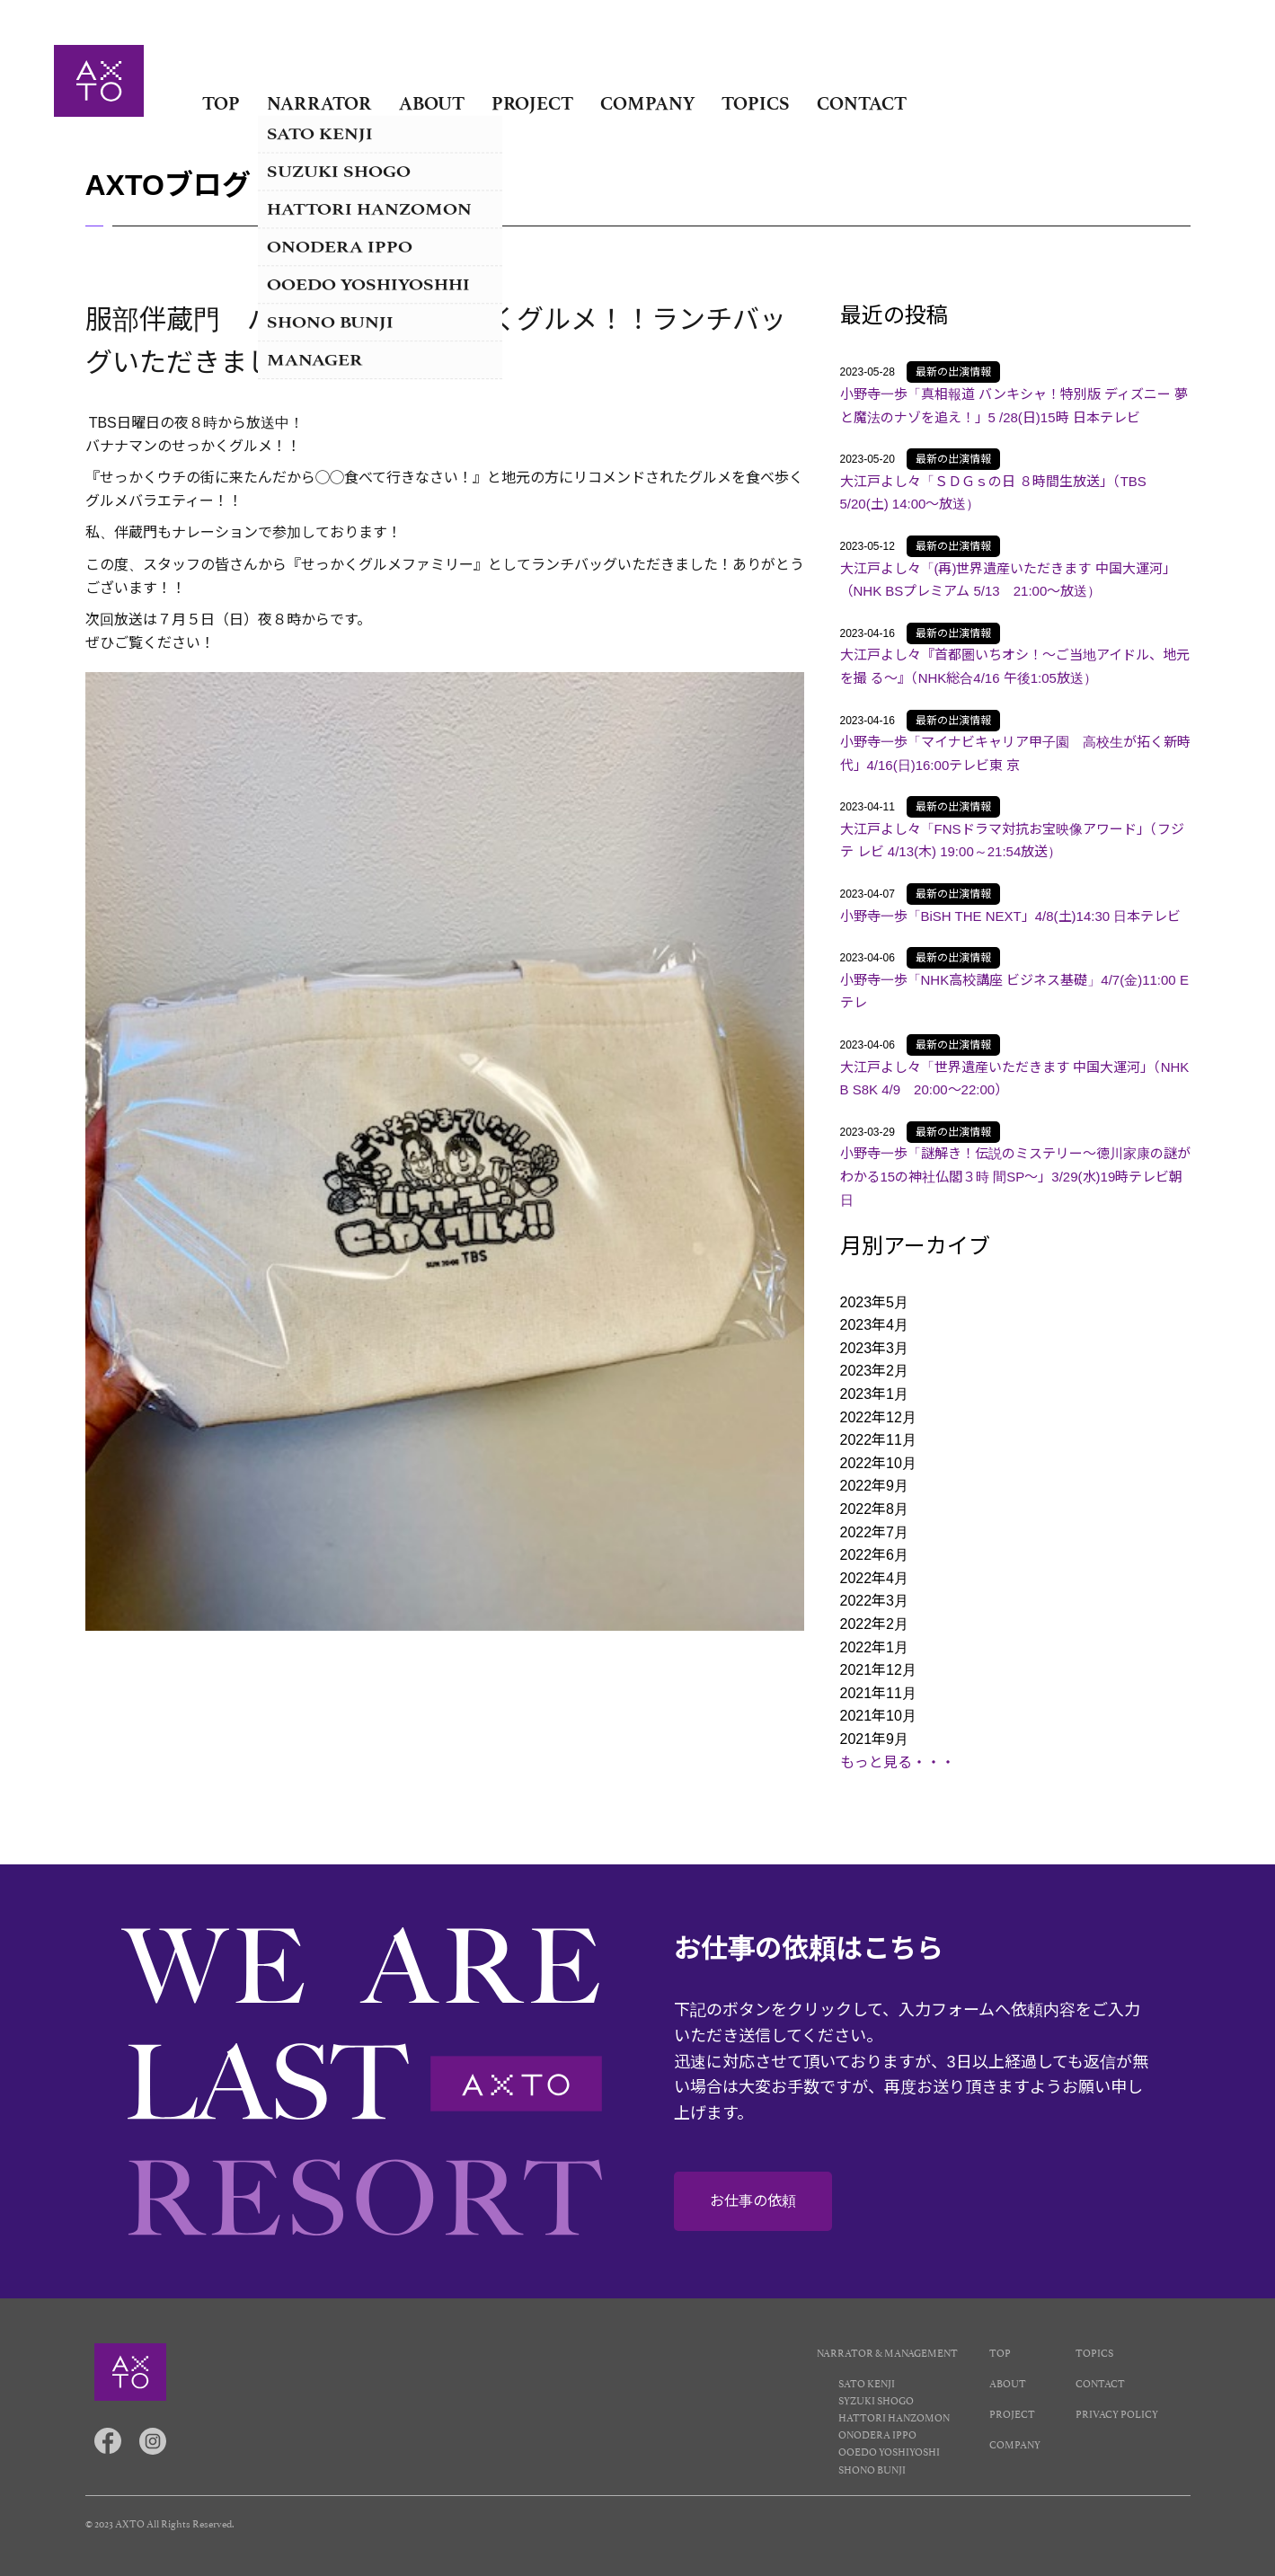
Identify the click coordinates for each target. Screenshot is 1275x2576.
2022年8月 (874, 1509)
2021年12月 (878, 1669)
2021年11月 (878, 1693)
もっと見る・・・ (897, 1762)
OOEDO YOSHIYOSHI (889, 2450)
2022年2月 (874, 1624)
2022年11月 (878, 1439)
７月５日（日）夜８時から (243, 619)
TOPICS (756, 103)
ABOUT (432, 103)
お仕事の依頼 (753, 2201)
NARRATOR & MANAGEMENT (887, 2351)
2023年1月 (874, 1394)
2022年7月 (874, 1532)
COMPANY (647, 103)
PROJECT (532, 103)
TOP (221, 103)
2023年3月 (874, 1348)
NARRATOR (319, 103)
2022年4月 (874, 1578)
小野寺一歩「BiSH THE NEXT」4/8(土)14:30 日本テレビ (1011, 916)
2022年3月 (874, 1600)
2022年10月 (878, 1463)
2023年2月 (874, 1370)
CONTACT (862, 103)
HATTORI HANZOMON (894, 2416)
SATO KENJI (866, 2382)
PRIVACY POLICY (1117, 2413)
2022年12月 (878, 1417)
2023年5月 (874, 1302)
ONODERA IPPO (877, 2433)
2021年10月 (878, 1715)
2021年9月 (874, 1739)
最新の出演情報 (953, 372)
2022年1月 (874, 1647)
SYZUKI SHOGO (876, 2399)
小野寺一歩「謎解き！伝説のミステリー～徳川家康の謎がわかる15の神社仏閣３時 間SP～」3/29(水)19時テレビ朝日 (1015, 1176)
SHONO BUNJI (872, 2468)
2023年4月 (874, 1324)
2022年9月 (874, 1485)
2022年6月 (874, 1554)
